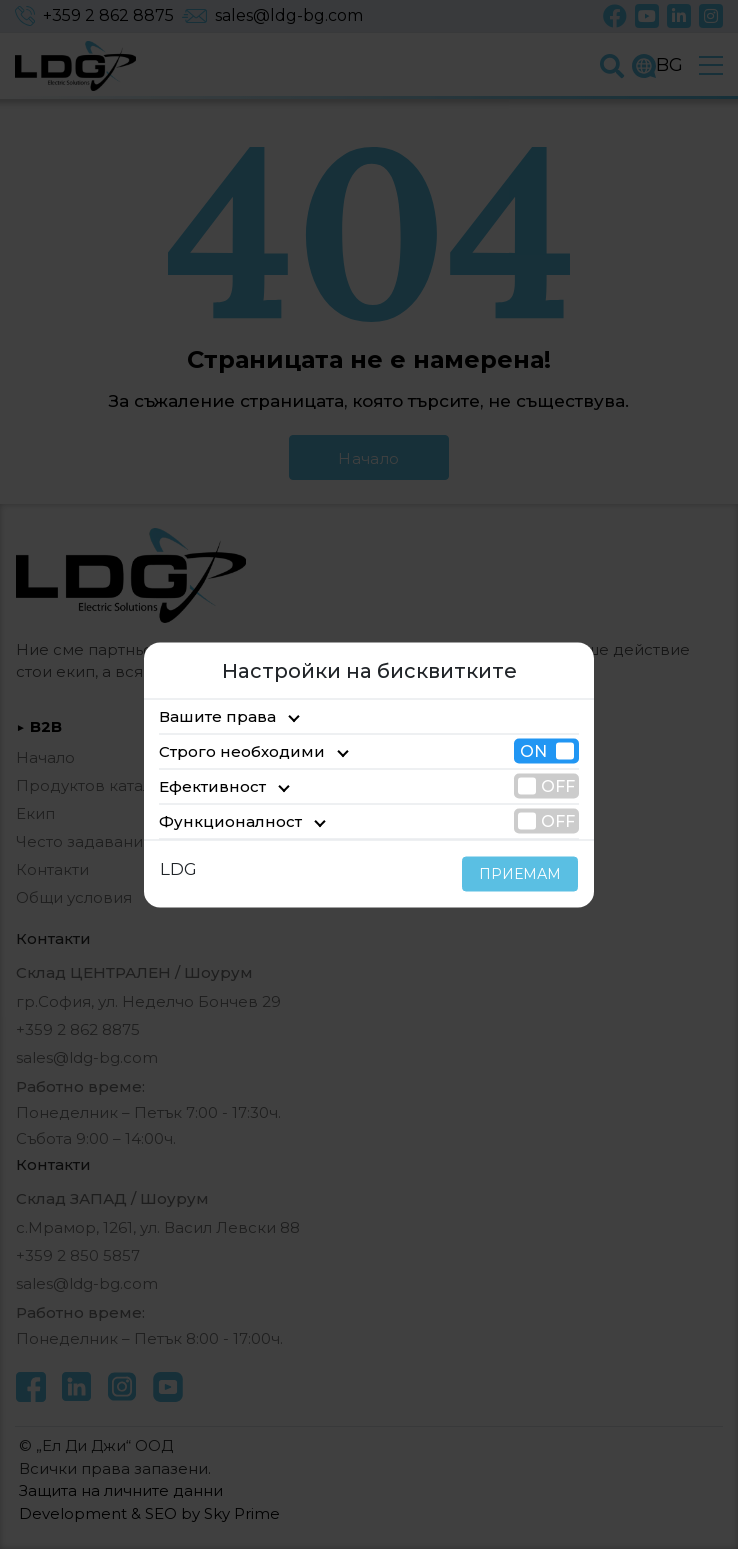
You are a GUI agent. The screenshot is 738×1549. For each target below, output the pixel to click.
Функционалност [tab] (216, 820)
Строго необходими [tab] (227, 750)
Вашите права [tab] (208, 715)
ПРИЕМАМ (525, 873)
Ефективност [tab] (205, 785)
